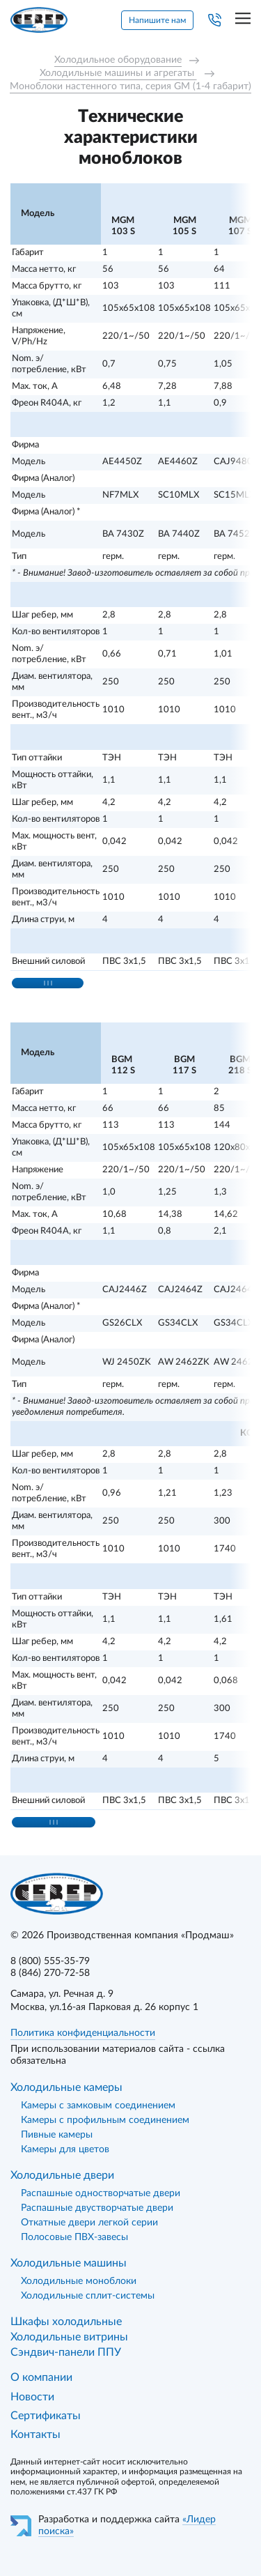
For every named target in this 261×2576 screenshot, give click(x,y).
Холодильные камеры (66, 2087)
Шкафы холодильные (66, 2321)
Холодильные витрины (69, 2337)
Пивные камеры (57, 2135)
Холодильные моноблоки (78, 2281)
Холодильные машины (68, 2263)
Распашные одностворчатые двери (100, 2193)
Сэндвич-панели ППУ (65, 2352)
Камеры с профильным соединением (105, 2120)
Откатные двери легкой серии (89, 2223)
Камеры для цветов (65, 2149)
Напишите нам (157, 20)
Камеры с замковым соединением (98, 2105)
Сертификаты (45, 2415)
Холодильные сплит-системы (88, 2296)
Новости (32, 2396)
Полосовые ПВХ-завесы (74, 2237)
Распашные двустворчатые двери (97, 2208)
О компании (41, 2377)
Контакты (35, 2434)
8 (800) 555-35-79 (50, 1961)
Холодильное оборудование (118, 60)
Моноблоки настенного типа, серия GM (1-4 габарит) (130, 86)
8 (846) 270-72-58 (50, 1973)
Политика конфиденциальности (82, 2033)
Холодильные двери (62, 2175)
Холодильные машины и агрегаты (118, 73)
